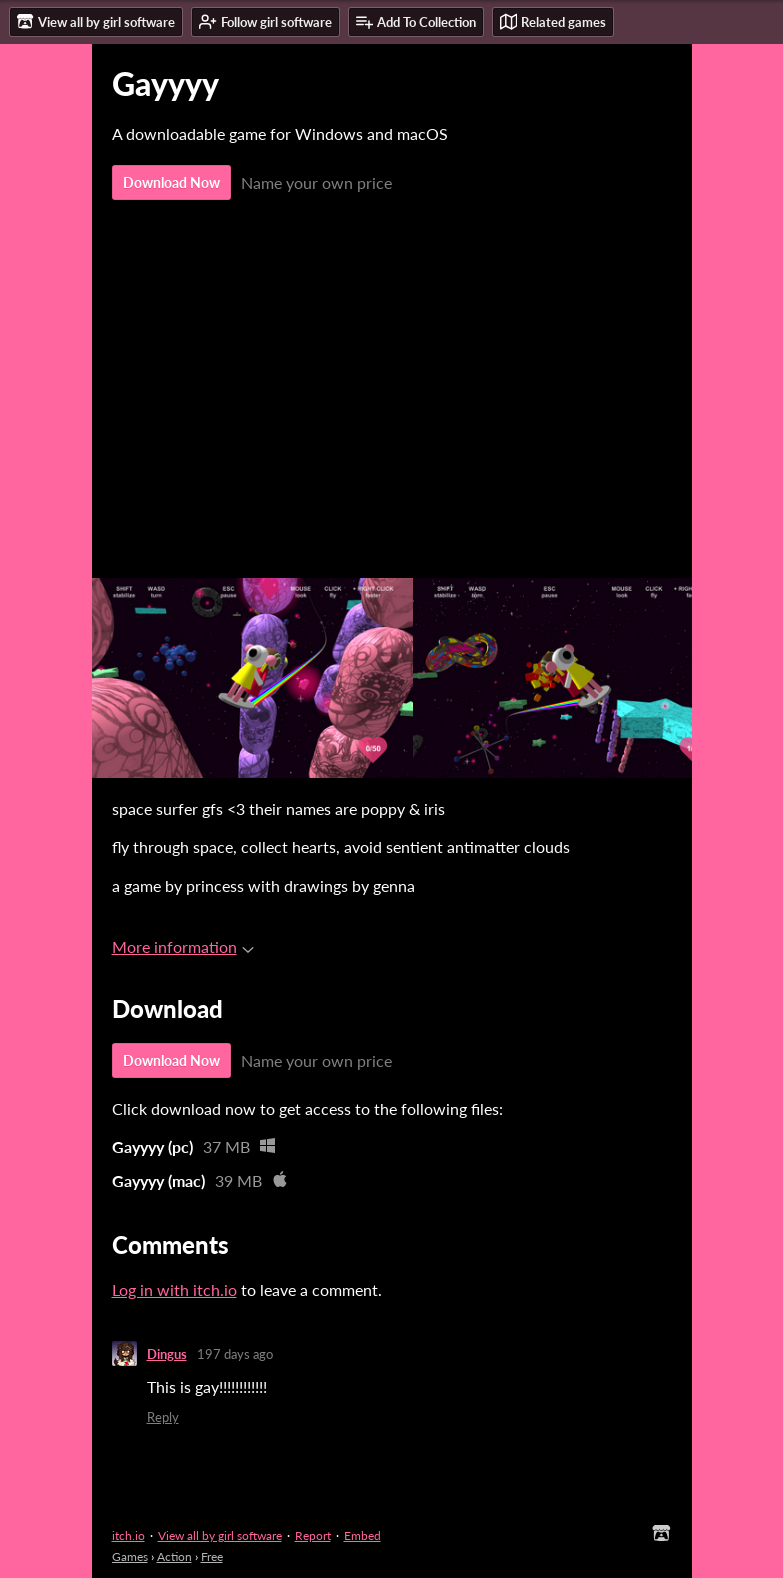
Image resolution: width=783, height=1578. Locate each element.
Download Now (171, 182)
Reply (163, 1417)
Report (313, 1535)
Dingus (167, 1354)
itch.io (128, 1535)
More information (183, 946)
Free (212, 1556)
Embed (362, 1535)
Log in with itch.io (174, 1289)
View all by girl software (220, 1535)
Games (130, 1556)
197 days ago (235, 1354)
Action (174, 1556)
